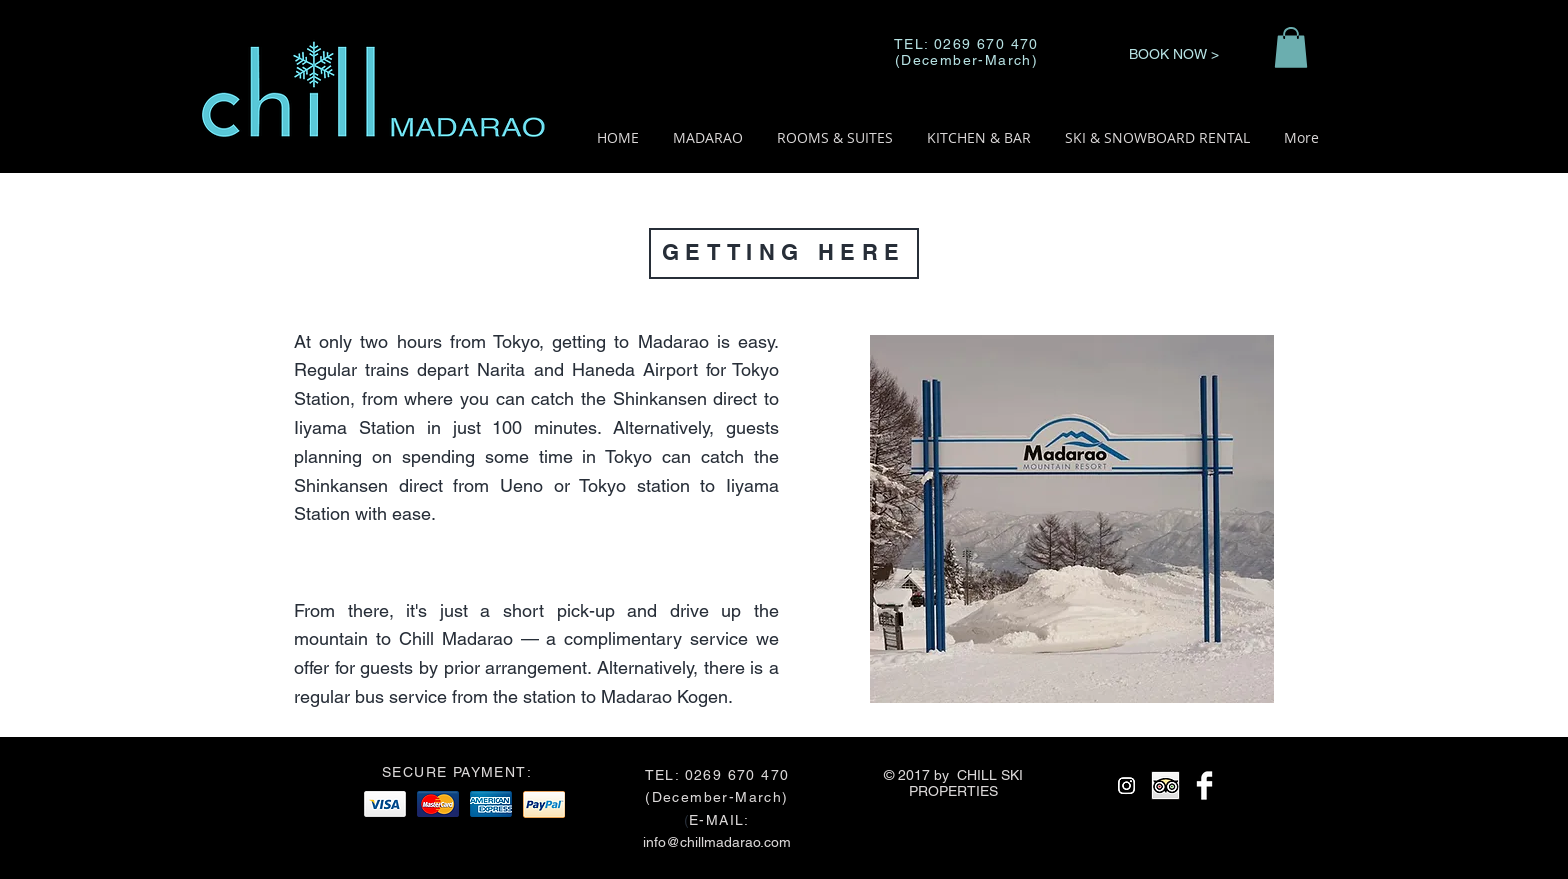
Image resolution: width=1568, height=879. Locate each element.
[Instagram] (1126, 785)
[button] (1291, 47)
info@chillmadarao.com (717, 842)
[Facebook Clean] (1204, 785)
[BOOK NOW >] (1173, 54)
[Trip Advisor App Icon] (1165, 785)
